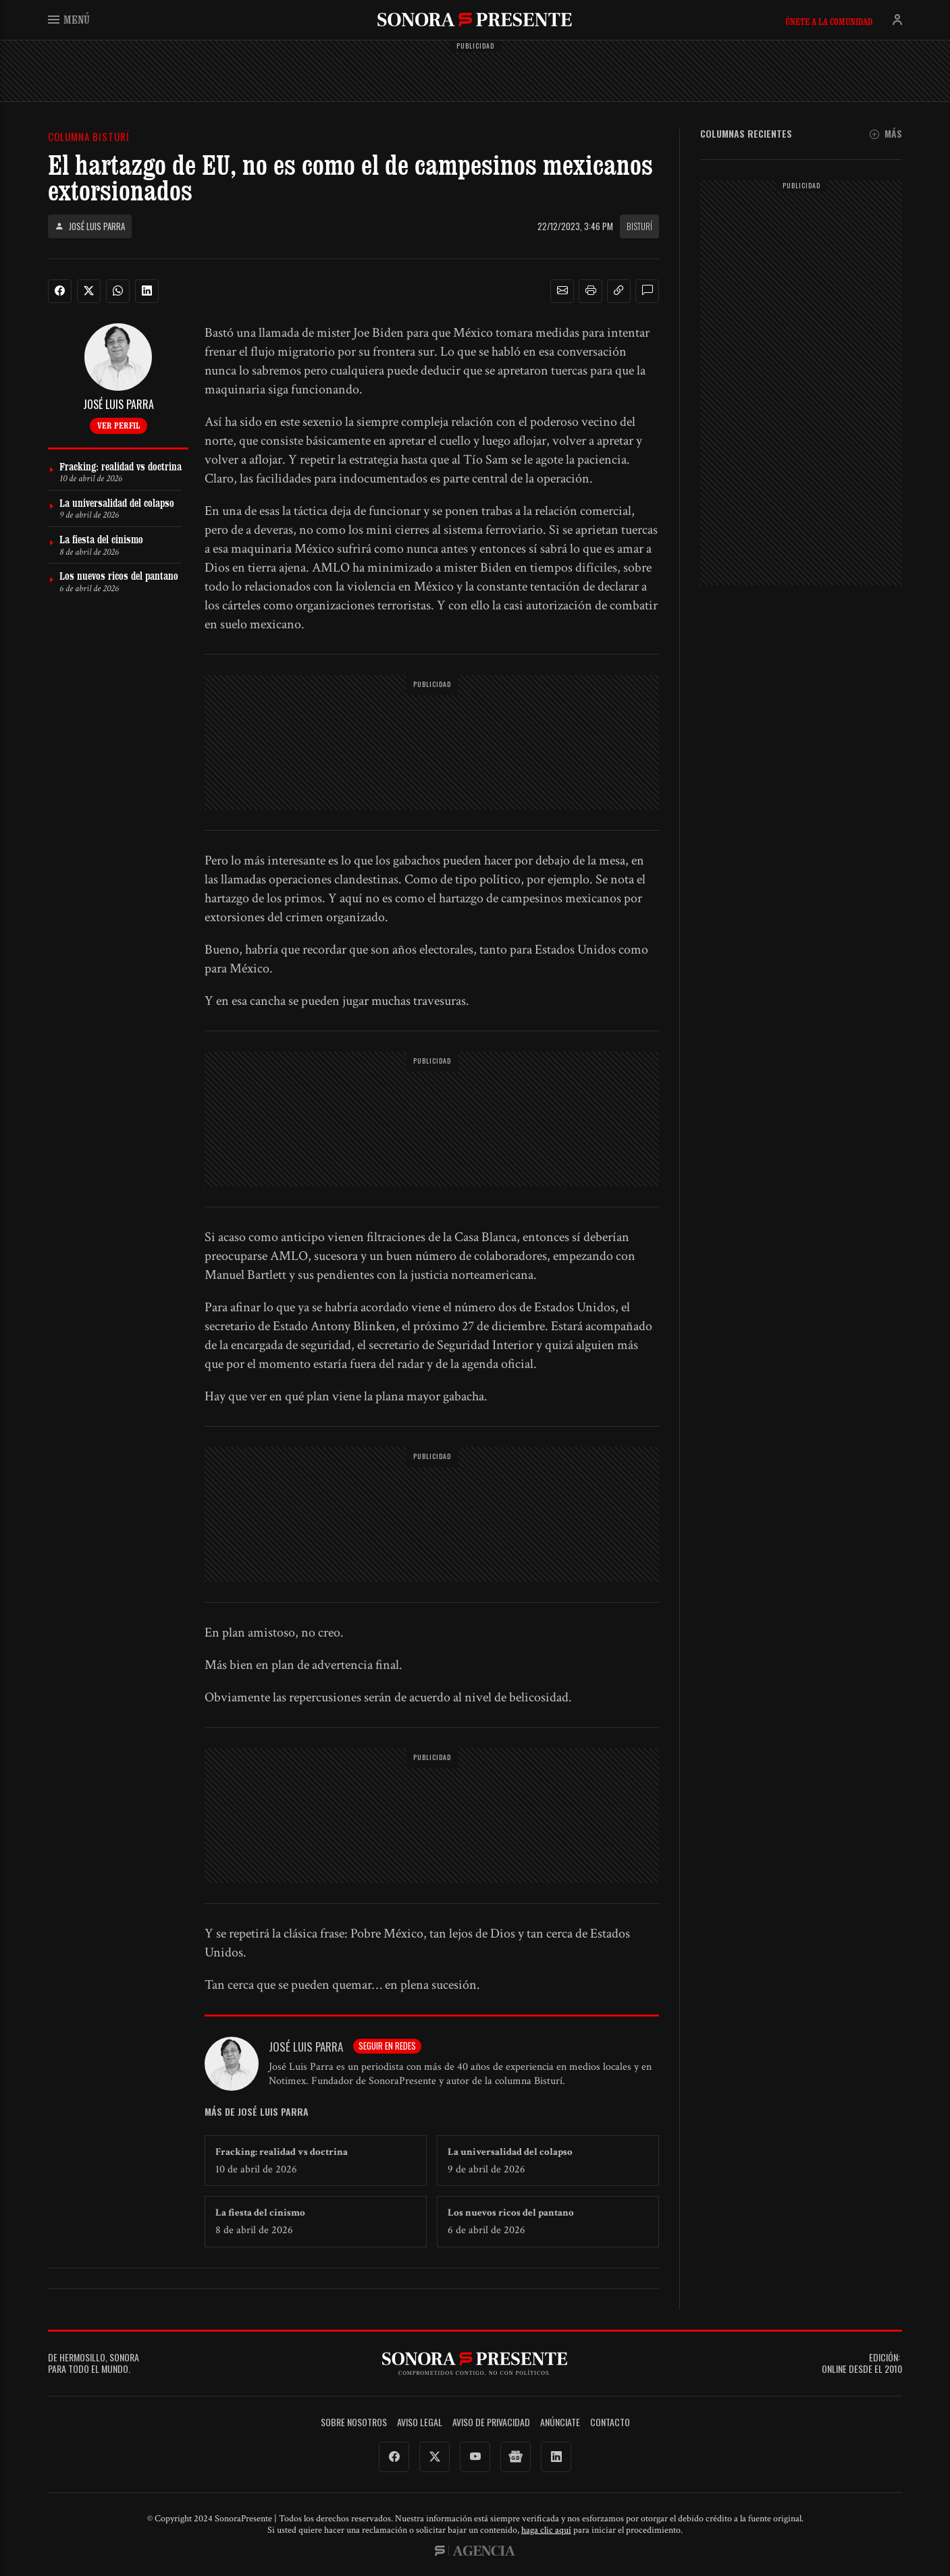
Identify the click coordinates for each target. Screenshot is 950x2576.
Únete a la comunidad (828, 22)
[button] (562, 291)
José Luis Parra (90, 226)
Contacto (610, 2422)
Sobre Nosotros (354, 2422)
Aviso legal (419, 2422)
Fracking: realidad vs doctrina (281, 2151)
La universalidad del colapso (510, 2151)
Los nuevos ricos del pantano (511, 2212)
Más (886, 134)
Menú (69, 19)
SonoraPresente (474, 19)
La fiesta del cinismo (260, 2212)
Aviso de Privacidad (491, 2422)
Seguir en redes (387, 2045)
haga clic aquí (546, 2530)
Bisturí (639, 226)
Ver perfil (118, 425)
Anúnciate (560, 2422)
